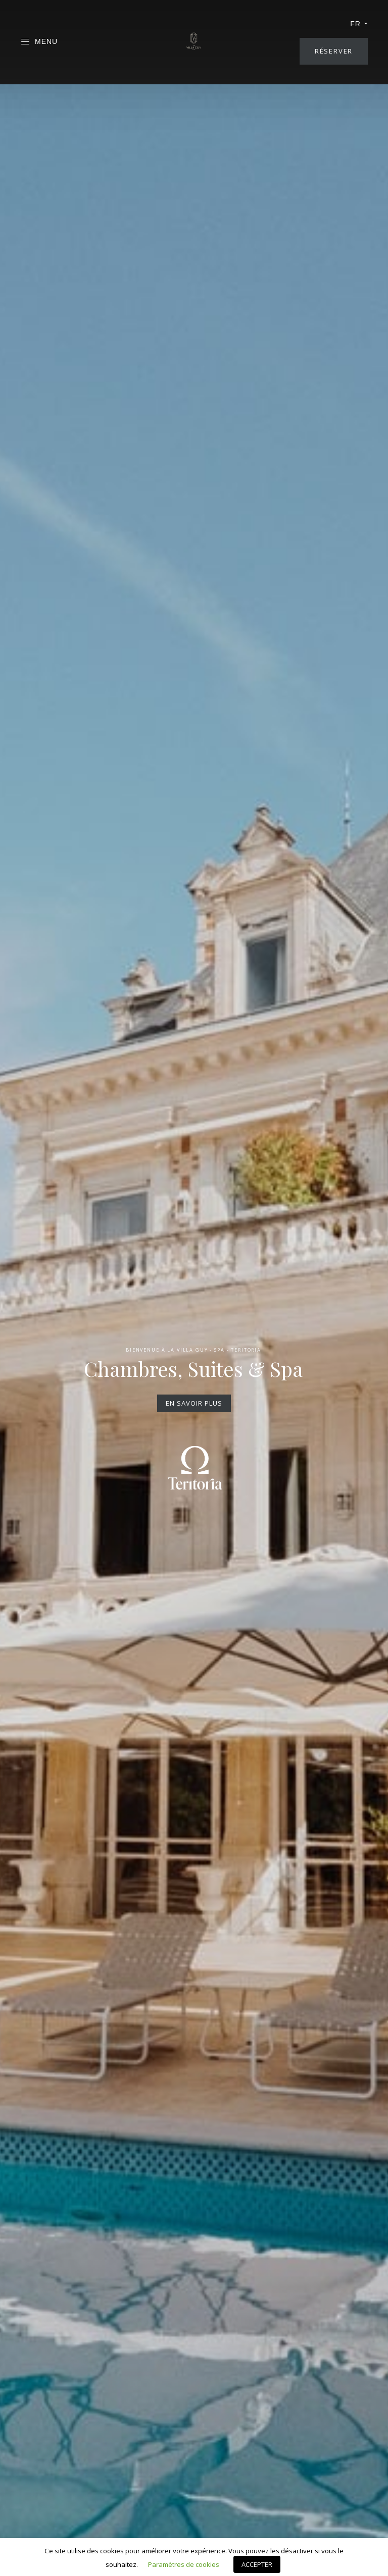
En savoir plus (194, 1403)
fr (359, 24)
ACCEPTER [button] (256, 2564)
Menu (39, 42)
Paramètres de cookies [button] (183, 2564)
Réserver (334, 51)
